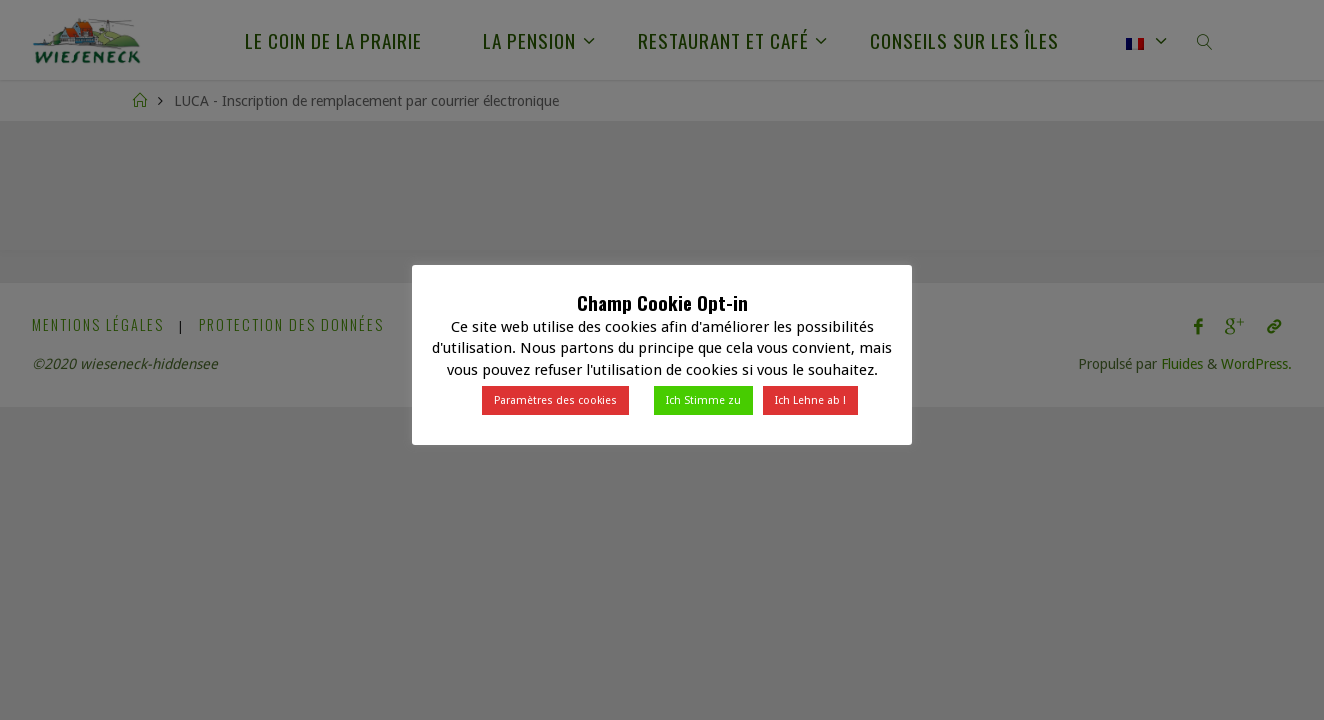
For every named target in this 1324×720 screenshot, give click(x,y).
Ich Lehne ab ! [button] (810, 400)
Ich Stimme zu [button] (703, 400)
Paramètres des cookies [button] (555, 400)
